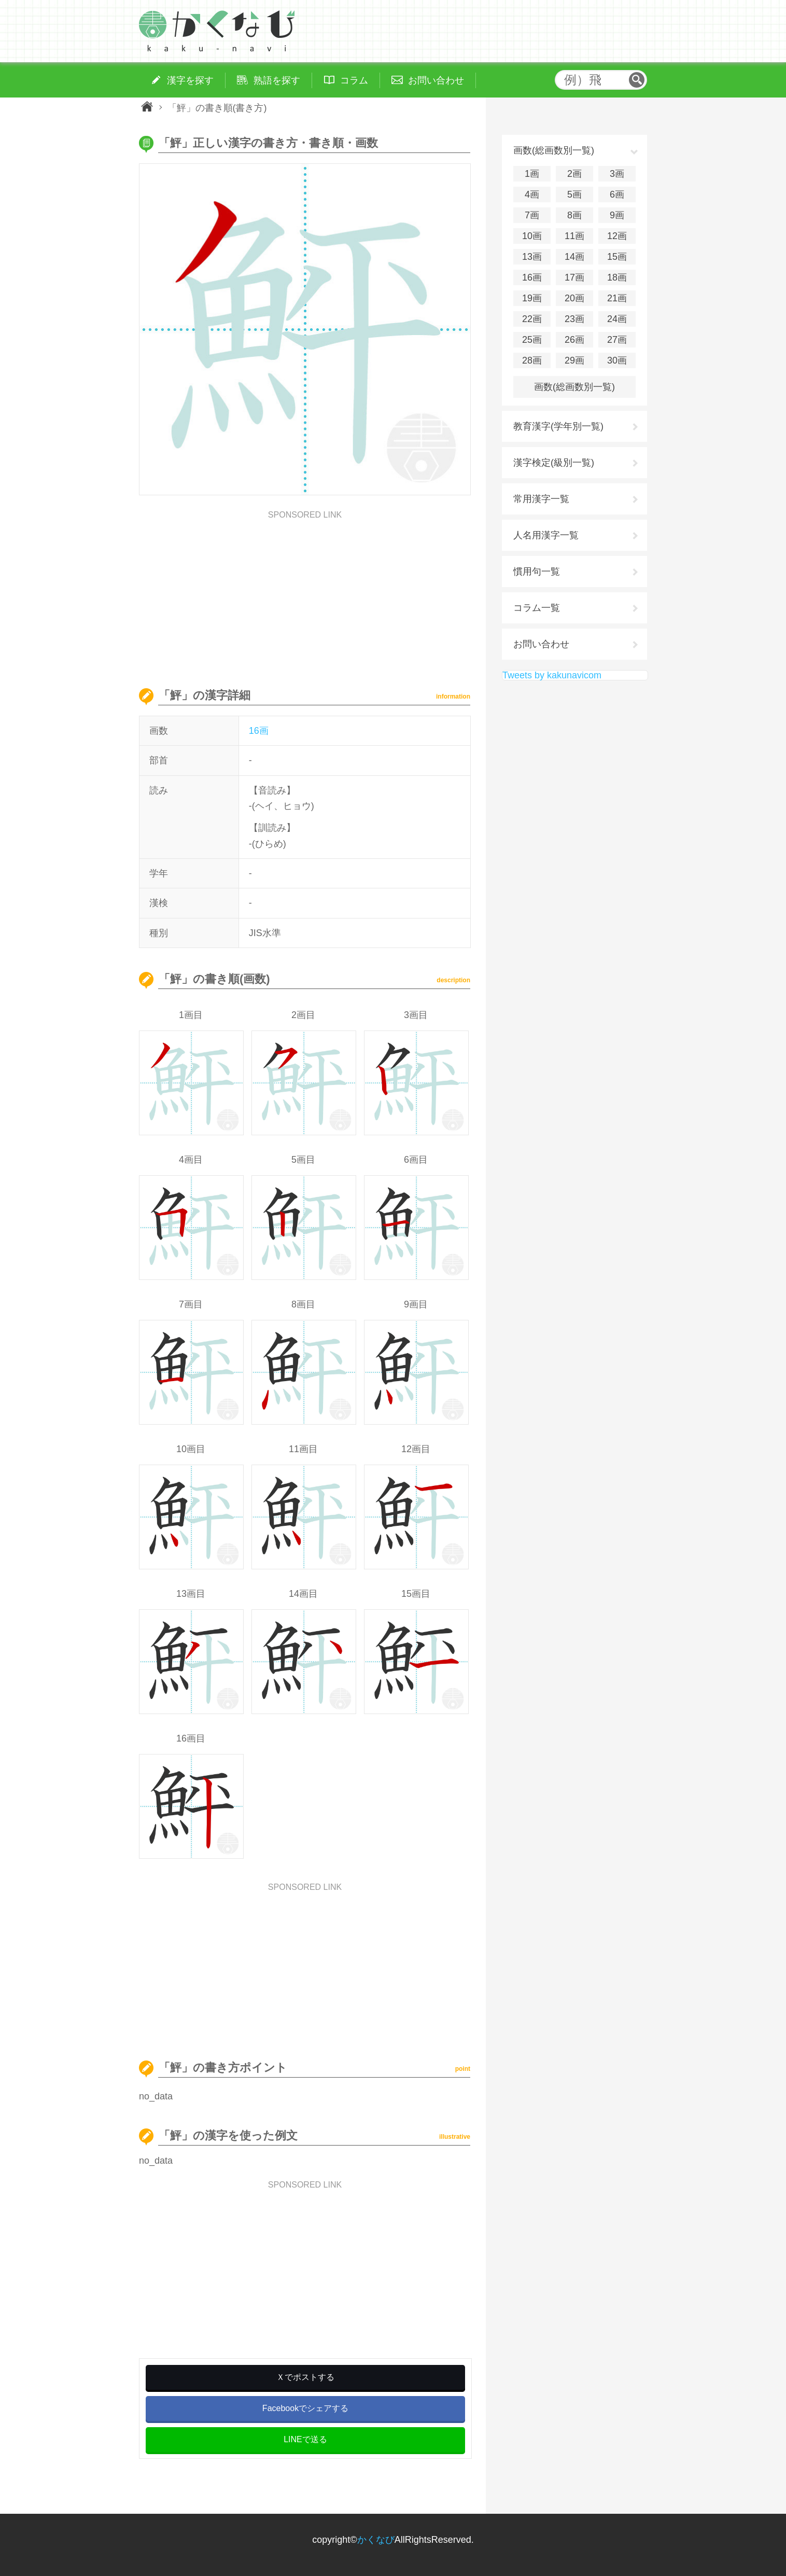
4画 (532, 194)
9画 (617, 215)
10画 (532, 236)
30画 (617, 360)
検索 (636, 80)
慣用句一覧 (536, 571)
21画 (617, 298)
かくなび (376, 2540)
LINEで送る (305, 2439)
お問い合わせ (541, 644)
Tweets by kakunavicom (551, 675)
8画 (574, 215)
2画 (574, 174)
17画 (574, 277)
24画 (617, 319)
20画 (574, 298)
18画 (617, 277)
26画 (574, 340)
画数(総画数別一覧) (574, 387)
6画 (617, 194)
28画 (532, 360)
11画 (574, 236)
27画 (617, 340)
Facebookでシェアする (305, 2408)
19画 (532, 298)
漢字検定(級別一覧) (553, 462)
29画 (574, 360)
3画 (617, 174)
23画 (574, 319)
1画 (532, 174)
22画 (532, 319)
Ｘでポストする (305, 2377)
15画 (617, 257)
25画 (532, 340)
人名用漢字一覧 (546, 535)
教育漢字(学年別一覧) (558, 426)
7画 (532, 215)
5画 (574, 194)
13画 (532, 257)
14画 (574, 257)
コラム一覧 (536, 608)
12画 (617, 236)
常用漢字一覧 (541, 499)
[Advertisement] (305, 591)
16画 (259, 731)
